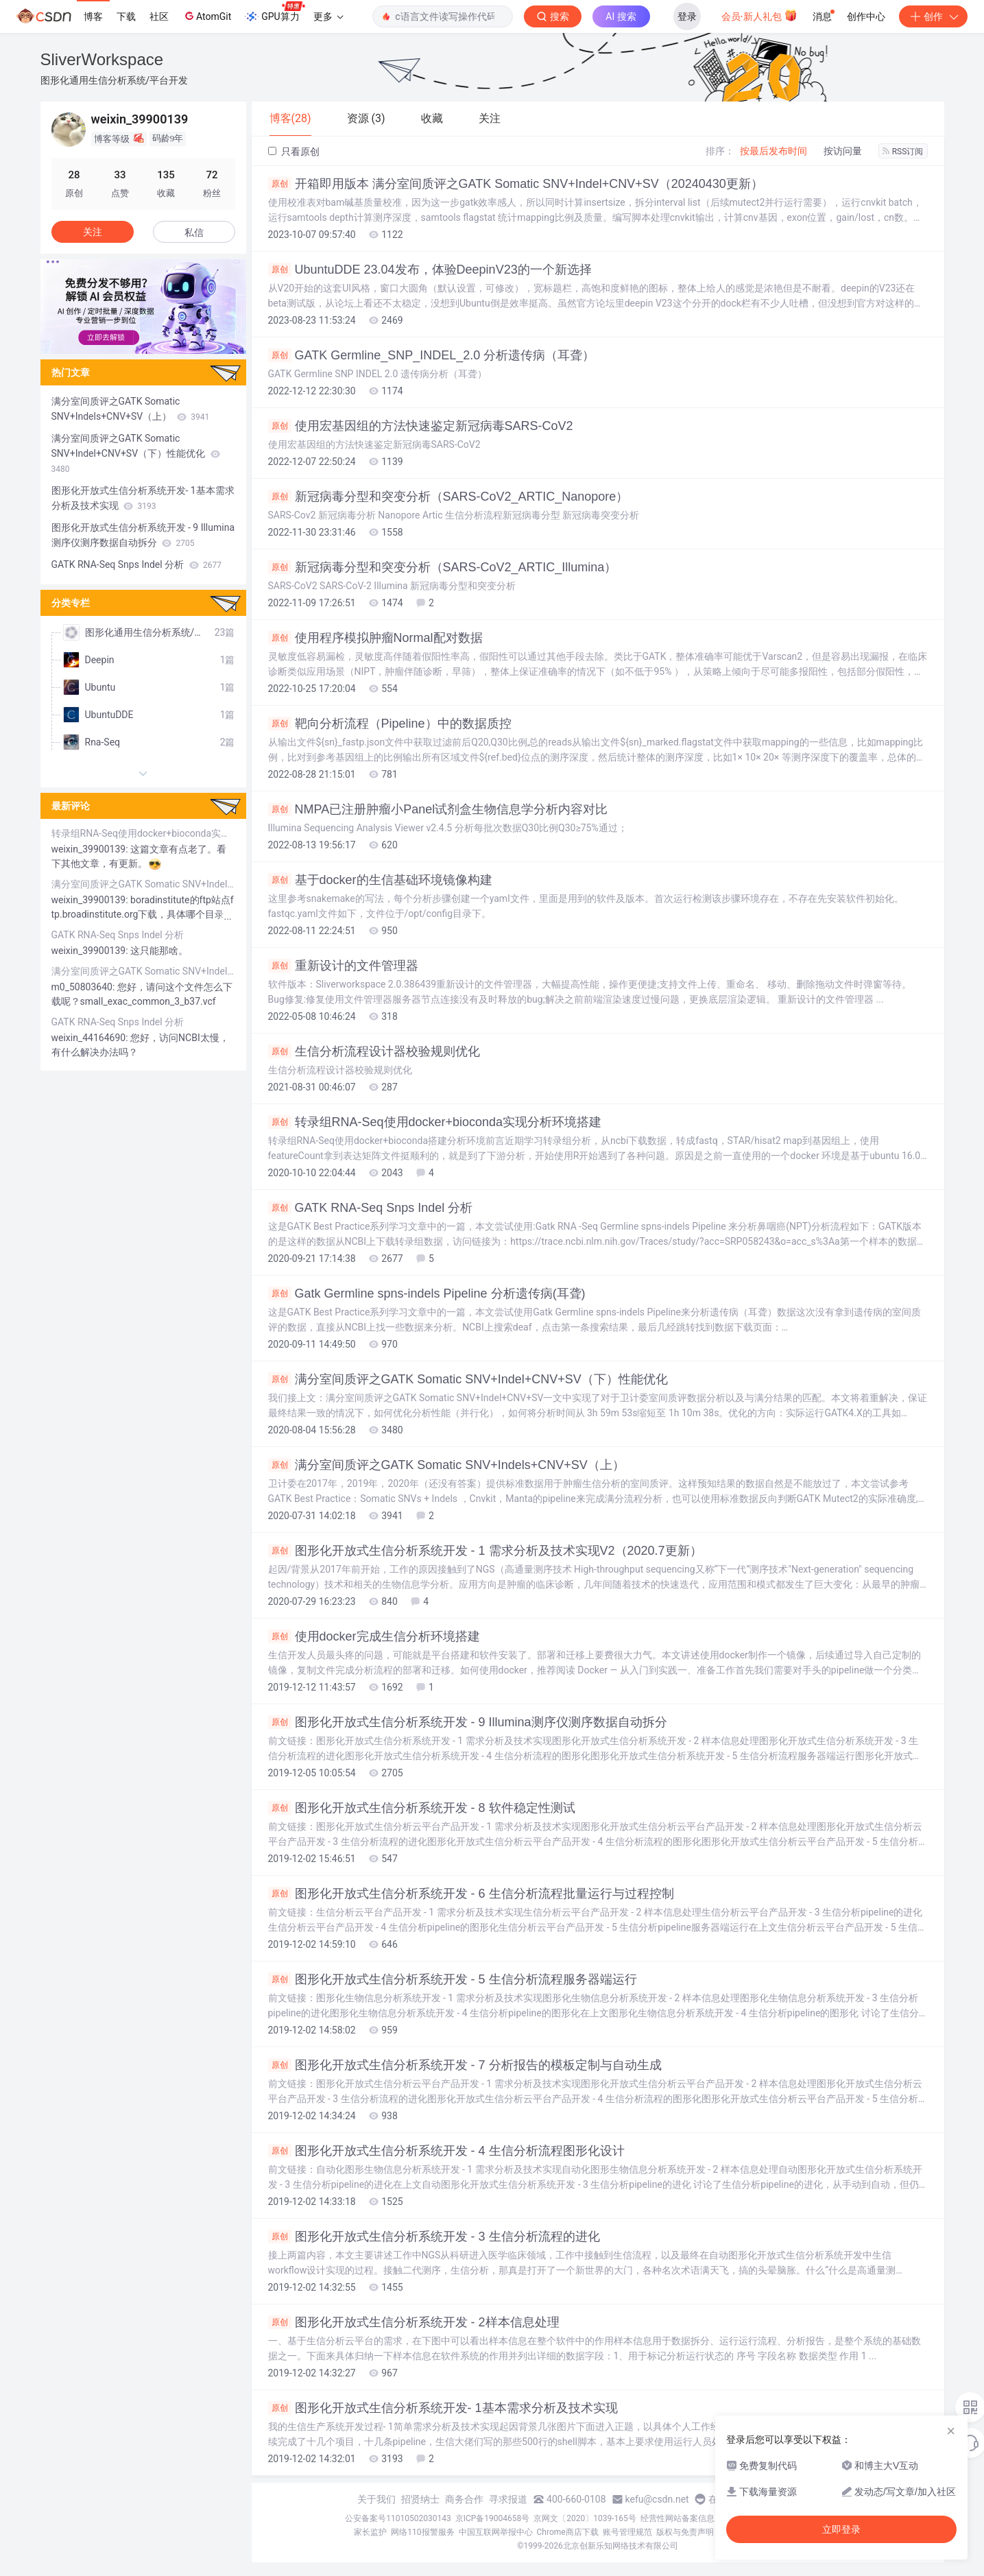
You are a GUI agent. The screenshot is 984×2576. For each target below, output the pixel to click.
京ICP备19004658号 (492, 2518)
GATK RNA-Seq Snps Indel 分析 (370, 1208)
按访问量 (843, 150)
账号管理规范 (627, 2532)
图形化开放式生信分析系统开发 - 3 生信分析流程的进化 (434, 2236)
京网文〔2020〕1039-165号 (584, 2518)
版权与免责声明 (685, 2532)
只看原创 (294, 151)
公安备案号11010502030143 (398, 2518)
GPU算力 (274, 12)
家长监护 (370, 2532)
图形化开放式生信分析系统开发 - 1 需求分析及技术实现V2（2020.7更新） (485, 1551)
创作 (933, 16)
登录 (687, 16)
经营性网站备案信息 (677, 2518)
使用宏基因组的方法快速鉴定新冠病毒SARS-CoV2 (420, 426)
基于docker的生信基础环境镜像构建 (380, 880)
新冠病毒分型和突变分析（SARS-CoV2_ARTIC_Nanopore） (448, 496)
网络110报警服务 (422, 2532)
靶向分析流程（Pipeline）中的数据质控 (390, 723)
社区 (159, 16)
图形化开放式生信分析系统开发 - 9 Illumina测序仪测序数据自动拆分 (467, 1722)
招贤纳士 (420, 2499)
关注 (92, 231)
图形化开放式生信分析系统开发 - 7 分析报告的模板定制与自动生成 (465, 2065)
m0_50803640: (84, 986)
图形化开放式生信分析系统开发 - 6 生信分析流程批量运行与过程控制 (471, 1893)
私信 (194, 232)
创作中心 (866, 16)
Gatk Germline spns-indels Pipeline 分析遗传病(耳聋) (427, 1293)
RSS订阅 (903, 151)
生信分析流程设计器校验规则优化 (374, 1051)
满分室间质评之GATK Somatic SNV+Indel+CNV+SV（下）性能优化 (468, 1379)
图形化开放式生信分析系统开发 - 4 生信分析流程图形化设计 (446, 2151)
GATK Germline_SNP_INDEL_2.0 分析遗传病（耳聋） (431, 355)
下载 (126, 16)
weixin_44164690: (91, 1037)
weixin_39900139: (91, 849)
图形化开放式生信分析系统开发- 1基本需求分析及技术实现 (443, 2408)
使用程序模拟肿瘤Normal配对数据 (375, 638)
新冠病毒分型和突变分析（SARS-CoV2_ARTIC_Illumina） (442, 567)
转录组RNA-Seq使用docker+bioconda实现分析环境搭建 (435, 1122)
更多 (328, 16)
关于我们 (376, 2499)
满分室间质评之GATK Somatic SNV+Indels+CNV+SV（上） (446, 1465)
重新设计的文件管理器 (343, 966)
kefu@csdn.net (657, 2499)
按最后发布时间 (773, 150)
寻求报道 (508, 2499)
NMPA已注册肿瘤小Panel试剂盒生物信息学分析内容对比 (438, 809)
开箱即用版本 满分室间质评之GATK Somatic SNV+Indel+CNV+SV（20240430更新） (515, 184)
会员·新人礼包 (759, 15)
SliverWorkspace (102, 59)
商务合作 (464, 2499)
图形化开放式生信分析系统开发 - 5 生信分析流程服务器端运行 (452, 1979)
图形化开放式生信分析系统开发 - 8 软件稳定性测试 (421, 1808)
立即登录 (841, 2529)
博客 (93, 16)
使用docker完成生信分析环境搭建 (374, 1636)
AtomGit (206, 15)
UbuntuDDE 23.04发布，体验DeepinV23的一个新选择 (430, 269)
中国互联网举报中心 (496, 2532)
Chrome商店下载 (568, 2532)
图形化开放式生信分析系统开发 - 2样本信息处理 (414, 2322)
